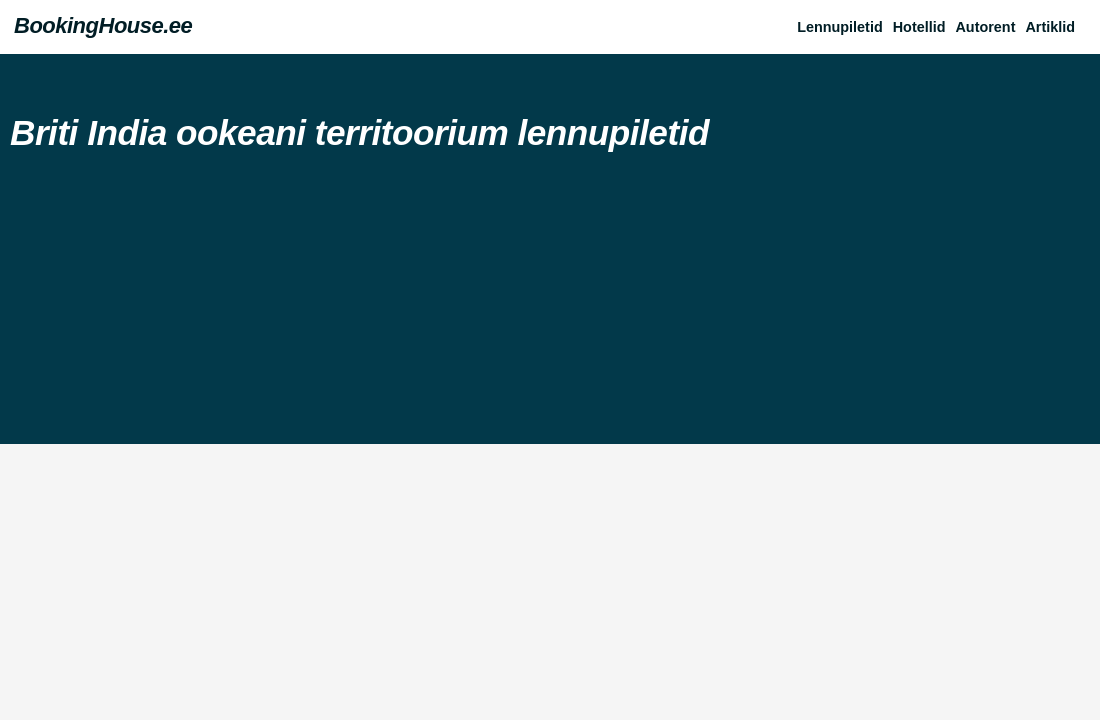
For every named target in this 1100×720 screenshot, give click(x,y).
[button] (1055, 27)
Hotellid (919, 27)
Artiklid (1050, 27)
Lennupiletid (840, 27)
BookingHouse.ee (103, 25)
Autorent (985, 27)
